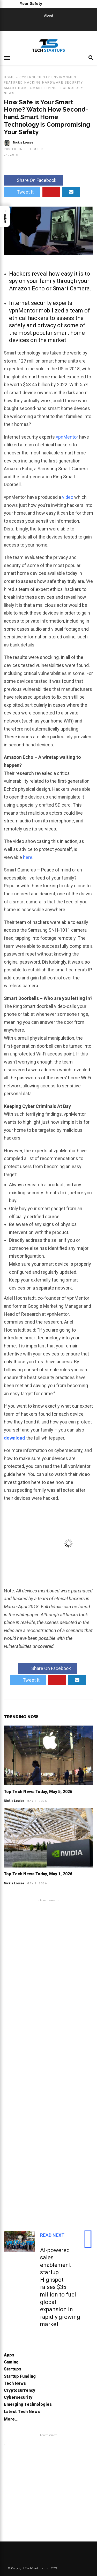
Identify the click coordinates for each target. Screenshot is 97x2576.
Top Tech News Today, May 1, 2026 (38, 1873)
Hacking (32, 82)
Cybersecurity (34, 77)
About (48, 15)
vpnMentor (67, 437)
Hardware (52, 82)
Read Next (52, 2235)
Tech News (15, 2383)
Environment (65, 77)
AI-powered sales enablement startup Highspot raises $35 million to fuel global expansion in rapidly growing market (60, 2287)
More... (11, 2419)
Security (74, 82)
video (68, 497)
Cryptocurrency (19, 2390)
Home (9, 77)
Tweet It (22, 192)
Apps (9, 2355)
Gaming (11, 2362)
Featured (13, 82)
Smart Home (16, 88)
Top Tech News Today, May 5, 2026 (38, 1791)
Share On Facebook (33, 180)
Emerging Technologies (28, 2404)
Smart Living (43, 88)
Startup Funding (20, 2376)
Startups (12, 2369)
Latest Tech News (22, 2411)
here (27, 857)
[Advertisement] (48, 2059)
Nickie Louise (14, 1801)
